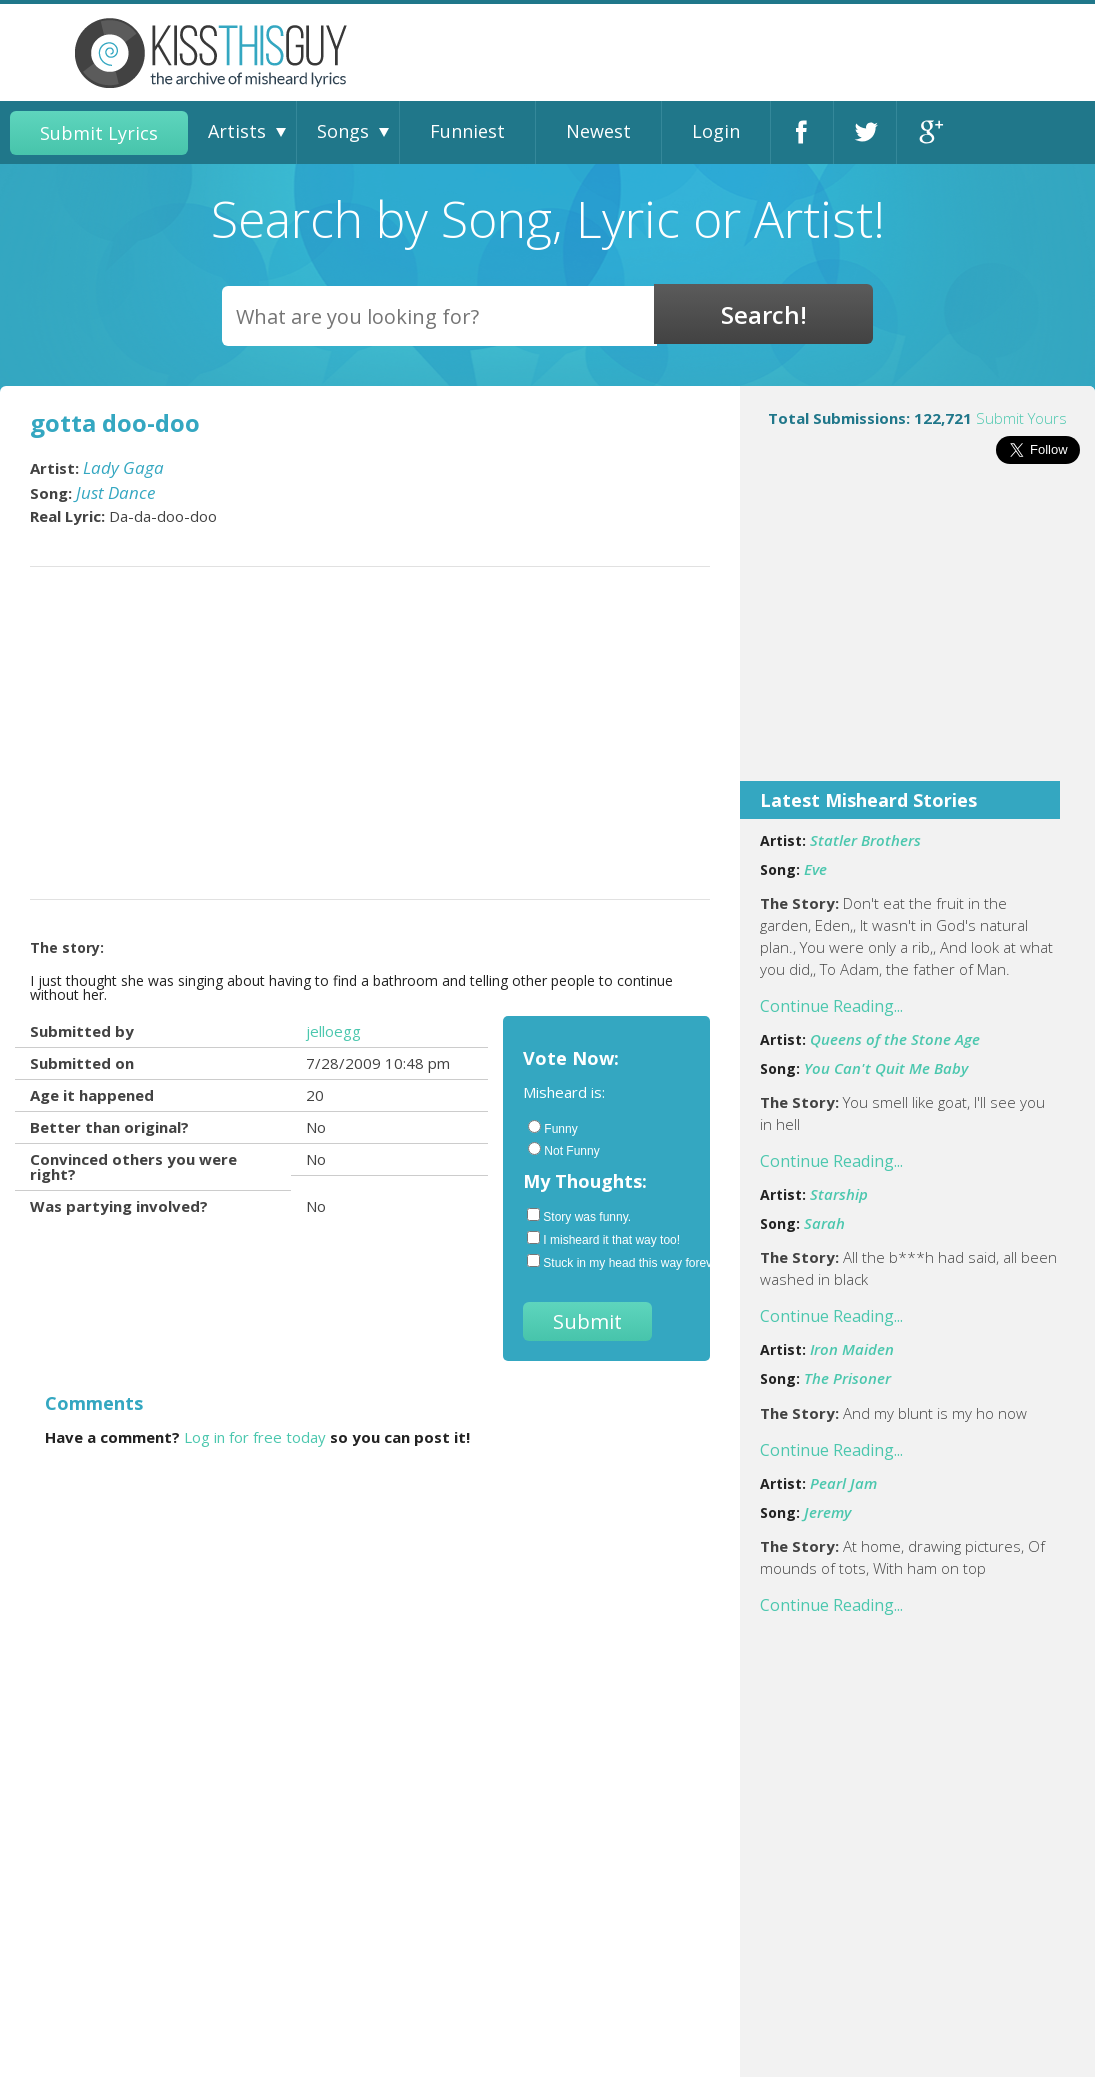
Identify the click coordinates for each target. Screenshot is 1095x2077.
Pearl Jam (843, 1483)
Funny (552, 1128)
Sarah (824, 1223)
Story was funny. (579, 1216)
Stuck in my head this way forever (608, 1262)
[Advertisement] (917, 636)
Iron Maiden (852, 1349)
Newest (598, 131)
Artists (237, 131)
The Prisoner (847, 1378)
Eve (815, 869)
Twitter (865, 132)
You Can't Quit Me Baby (886, 1068)
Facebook (802, 132)
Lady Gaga (123, 467)
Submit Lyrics (99, 133)
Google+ (928, 132)
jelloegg (333, 1031)
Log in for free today (255, 1437)
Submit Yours (1021, 418)
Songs (343, 131)
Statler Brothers (865, 840)
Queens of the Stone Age (895, 1039)
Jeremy (827, 1512)
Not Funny (563, 1150)
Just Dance (115, 492)
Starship (839, 1194)
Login (716, 131)
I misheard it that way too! (603, 1239)
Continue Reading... (831, 1006)
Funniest (467, 131)
